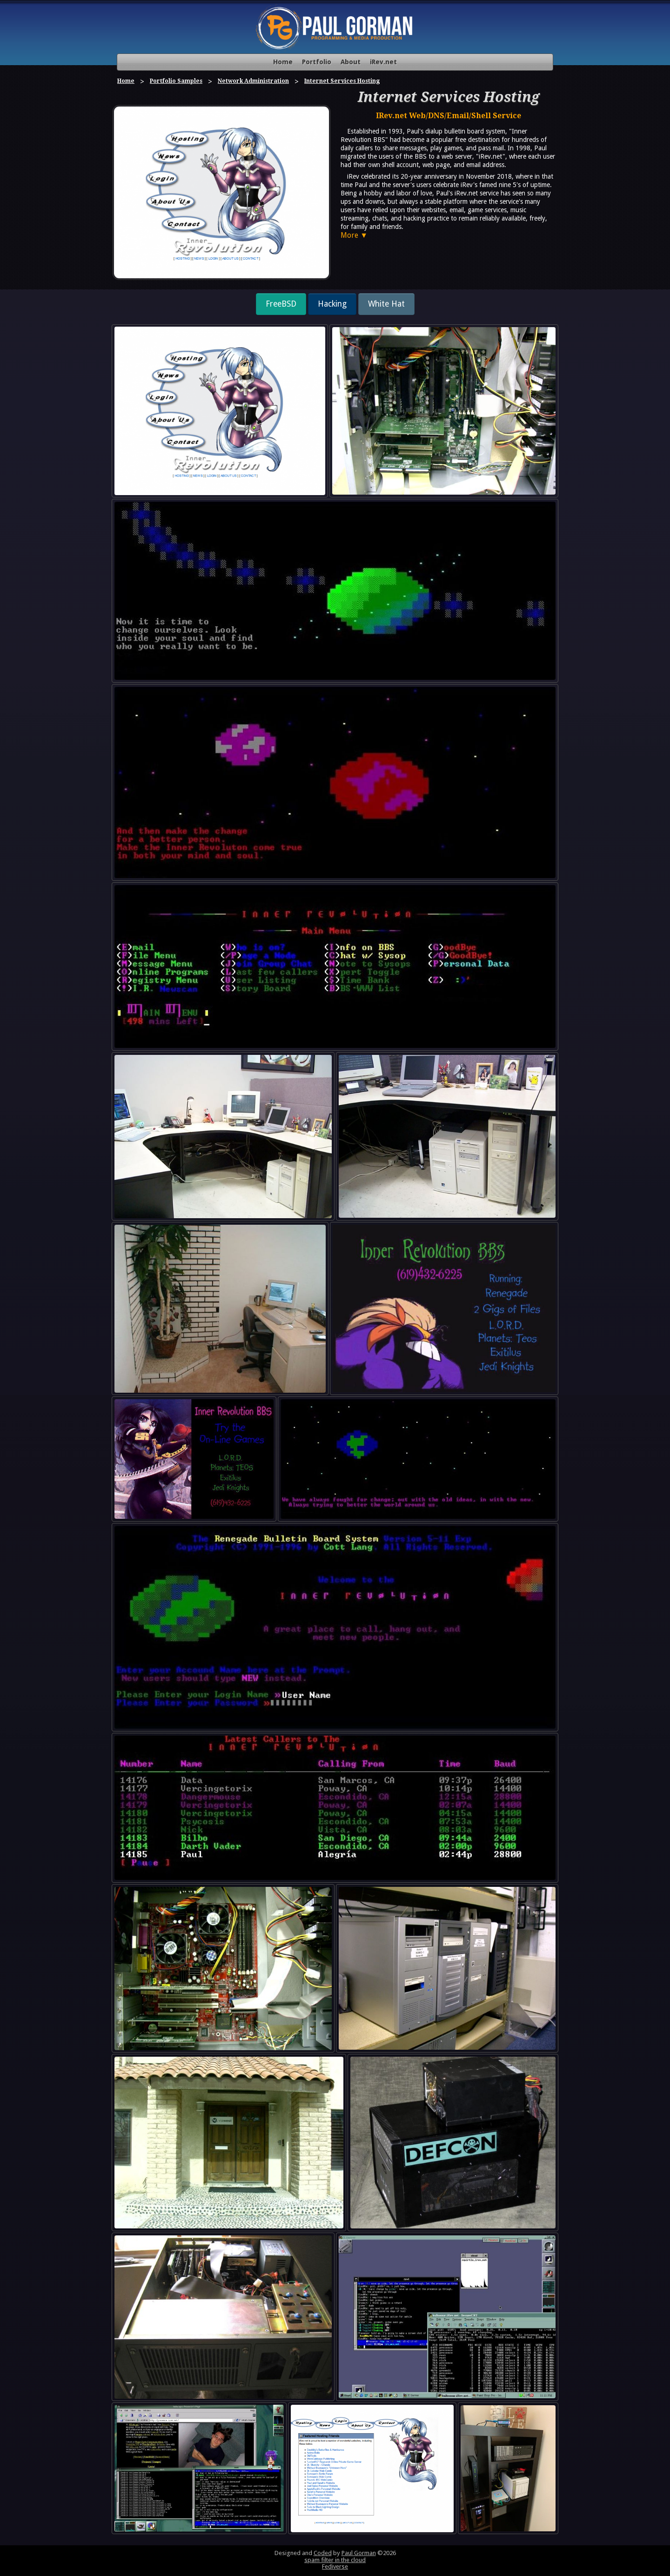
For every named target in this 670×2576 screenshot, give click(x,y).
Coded (323, 2552)
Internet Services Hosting (342, 81)
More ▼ (354, 235)
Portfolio (316, 62)
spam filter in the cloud (335, 2559)
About (351, 62)
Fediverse (335, 2566)
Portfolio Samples (176, 81)
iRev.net (383, 62)
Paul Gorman (359, 2552)
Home (283, 62)
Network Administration (253, 81)
